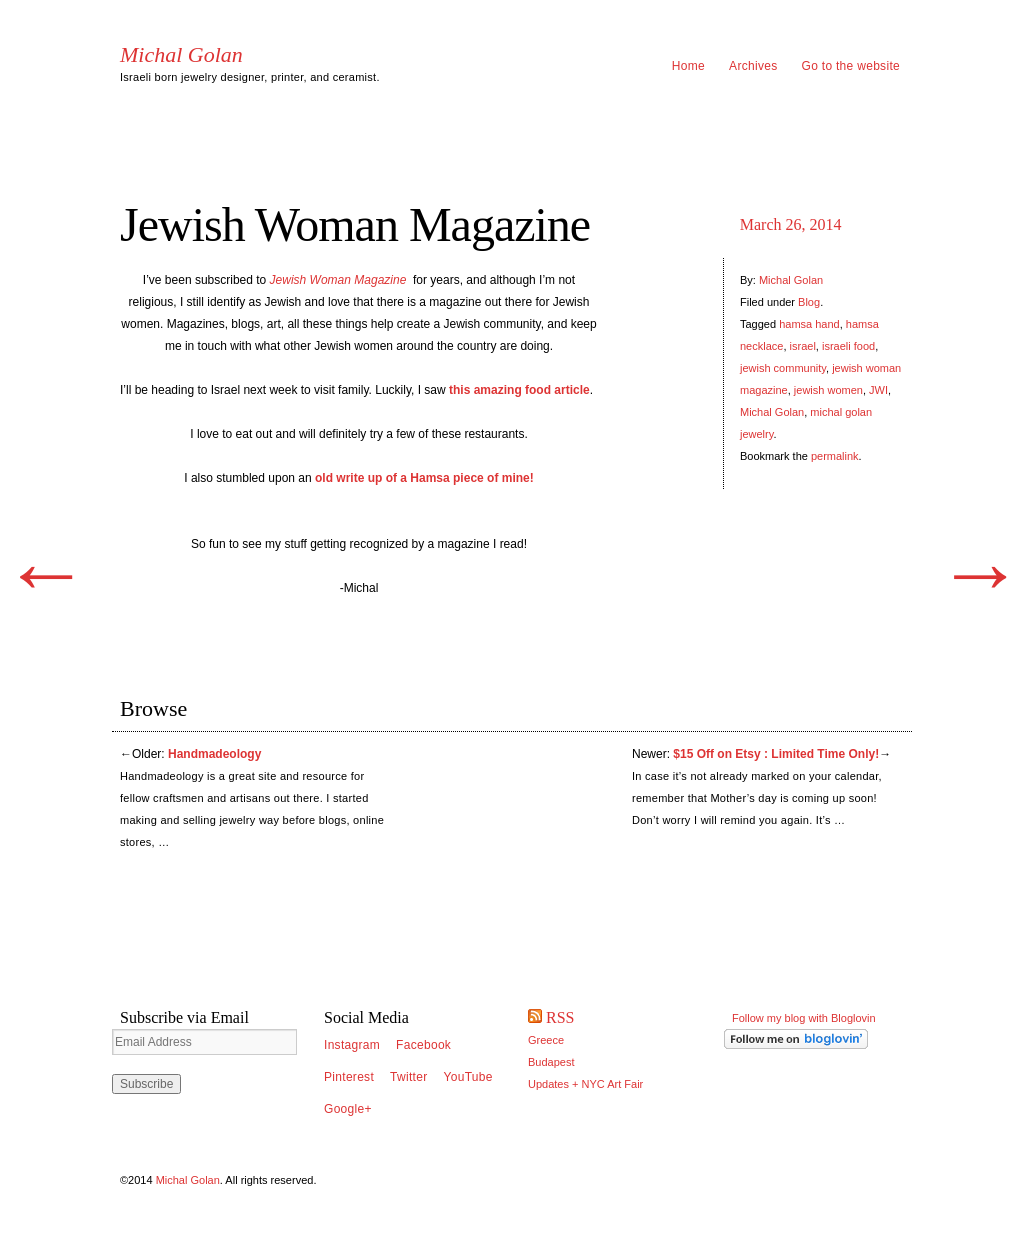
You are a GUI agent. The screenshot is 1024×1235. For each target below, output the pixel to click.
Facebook (423, 1045)
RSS (560, 1017)
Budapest (551, 1062)
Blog (809, 302)
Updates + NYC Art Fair (585, 1084)
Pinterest (349, 1077)
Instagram (352, 1045)
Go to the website (851, 66)
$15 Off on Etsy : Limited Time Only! (776, 754)
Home (688, 66)
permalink (835, 456)
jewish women (828, 390)
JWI (878, 390)
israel (803, 346)
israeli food (848, 346)
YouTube (468, 1077)
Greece (546, 1040)
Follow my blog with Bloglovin (804, 1018)
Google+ (348, 1109)
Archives (753, 66)
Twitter (408, 1077)
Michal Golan (181, 55)
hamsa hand (809, 324)
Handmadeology (214, 754)
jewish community (783, 368)
